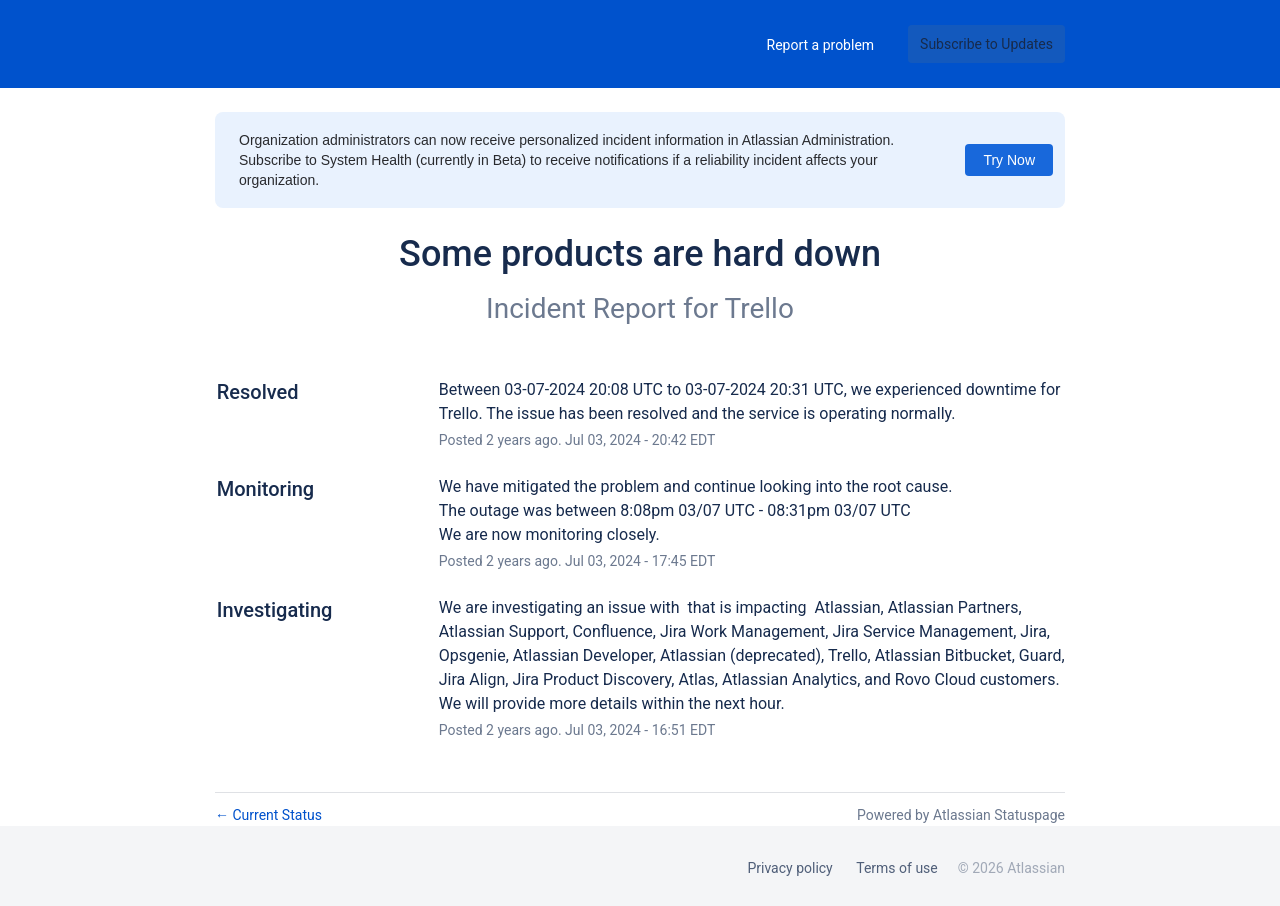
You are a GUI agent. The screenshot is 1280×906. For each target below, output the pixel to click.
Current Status (268, 815)
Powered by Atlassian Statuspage (961, 815)
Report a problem (821, 45)
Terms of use (897, 868)
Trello (759, 308)
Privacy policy (789, 868)
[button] (986, 44)
